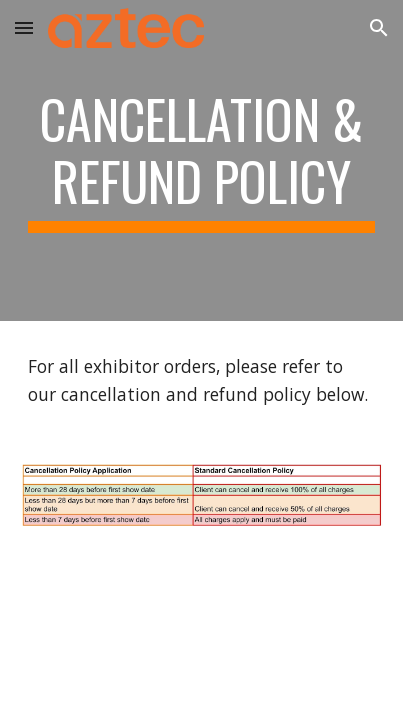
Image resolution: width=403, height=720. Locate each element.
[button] (24, 27)
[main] (202, 160)
